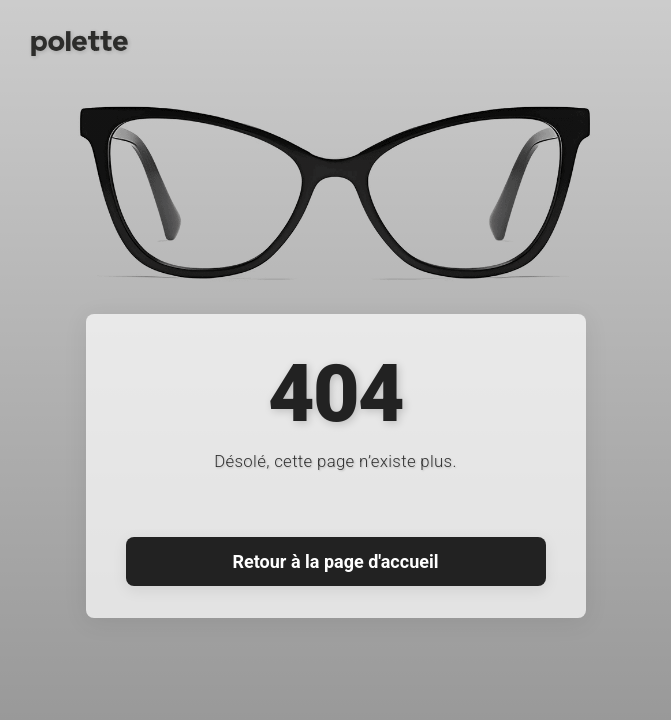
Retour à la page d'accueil (336, 561)
